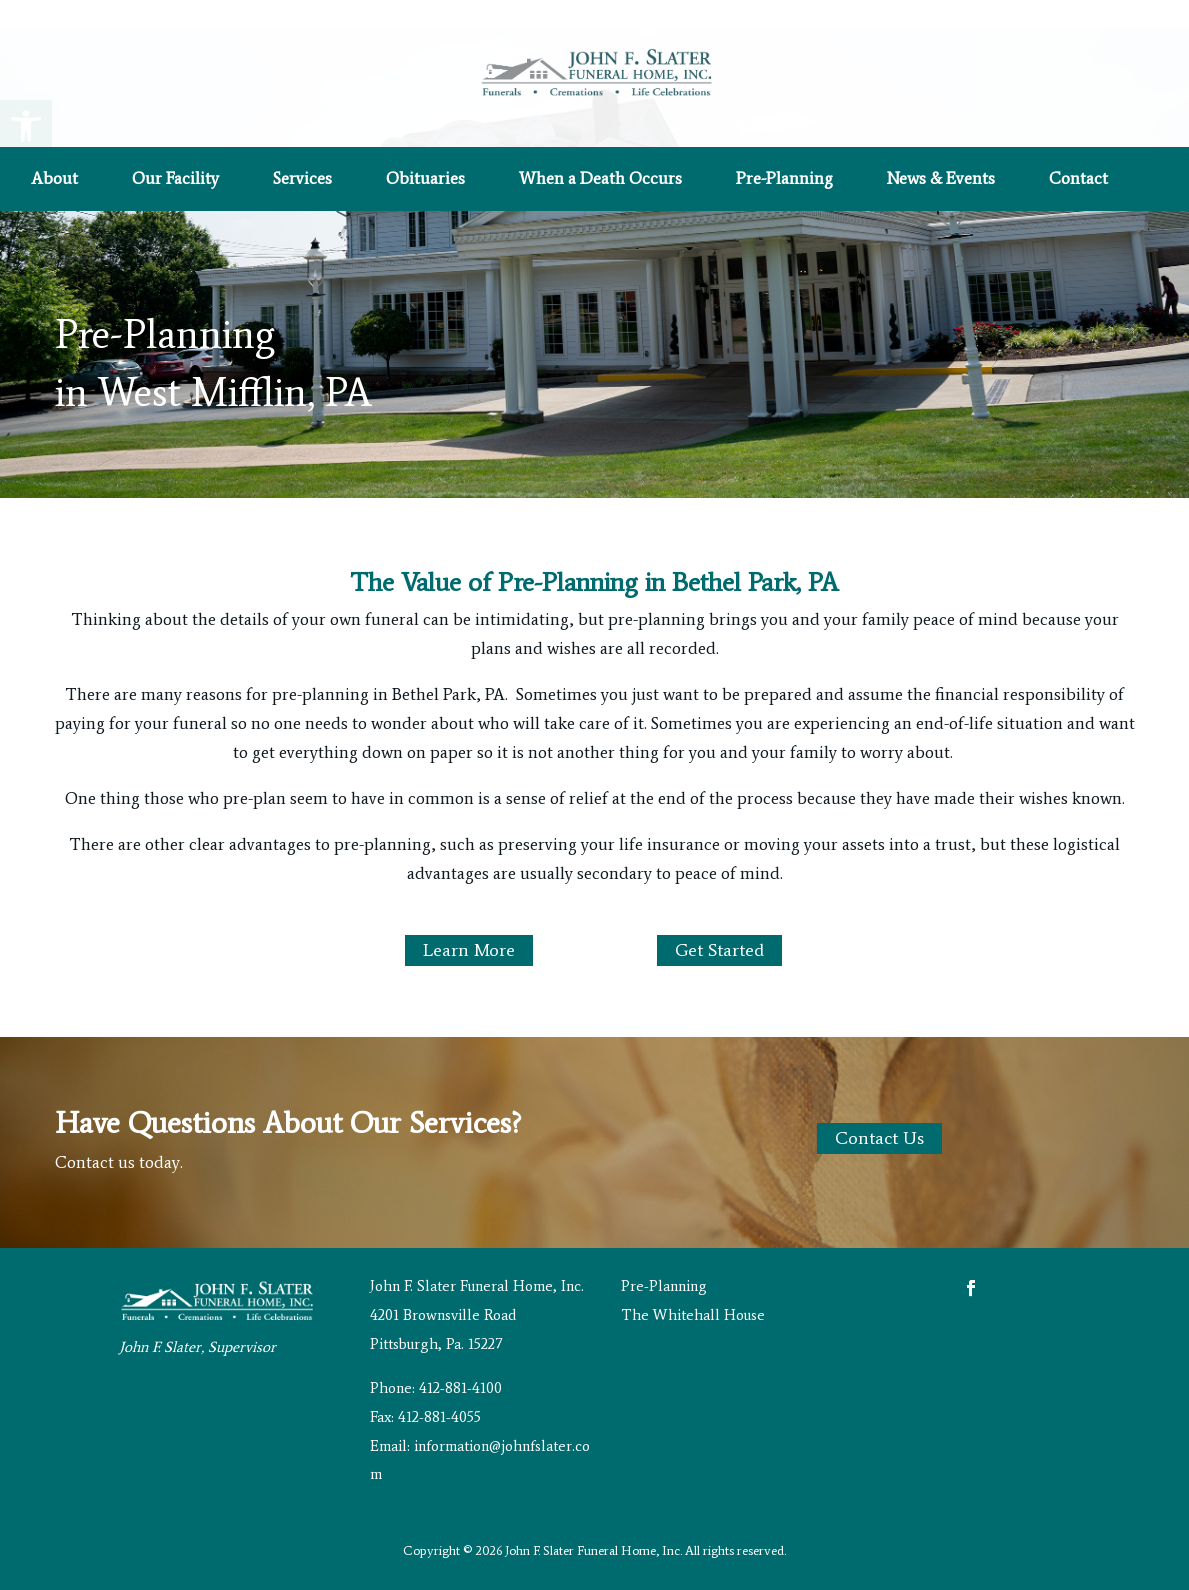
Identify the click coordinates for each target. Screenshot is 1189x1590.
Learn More (469, 950)
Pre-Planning (784, 179)
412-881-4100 (460, 1388)
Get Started (719, 950)
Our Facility (175, 179)
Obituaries (425, 179)
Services (302, 179)
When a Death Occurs (600, 179)
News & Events (941, 179)
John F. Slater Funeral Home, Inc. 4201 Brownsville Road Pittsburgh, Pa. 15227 (477, 1315)
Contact (1078, 179)
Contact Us (879, 1138)
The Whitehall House (693, 1315)
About (54, 179)
